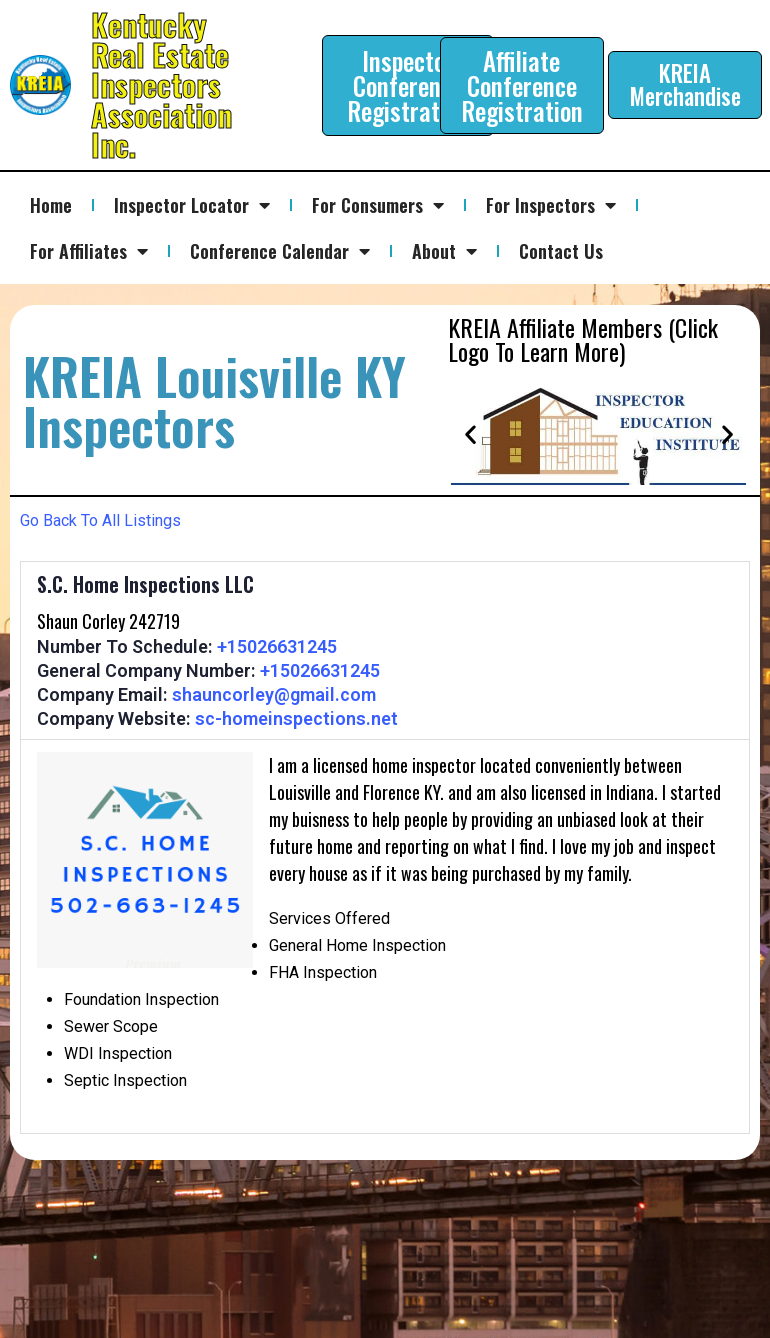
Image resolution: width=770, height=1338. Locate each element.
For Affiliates (89, 251)
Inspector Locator (192, 205)
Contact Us (561, 251)
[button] (470, 434)
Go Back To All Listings (100, 520)
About (444, 251)
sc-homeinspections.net (296, 718)
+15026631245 (277, 646)
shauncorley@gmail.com (274, 694)
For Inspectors (551, 205)
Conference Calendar (280, 251)
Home (51, 205)
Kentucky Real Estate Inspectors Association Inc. (161, 84)
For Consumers (378, 205)
